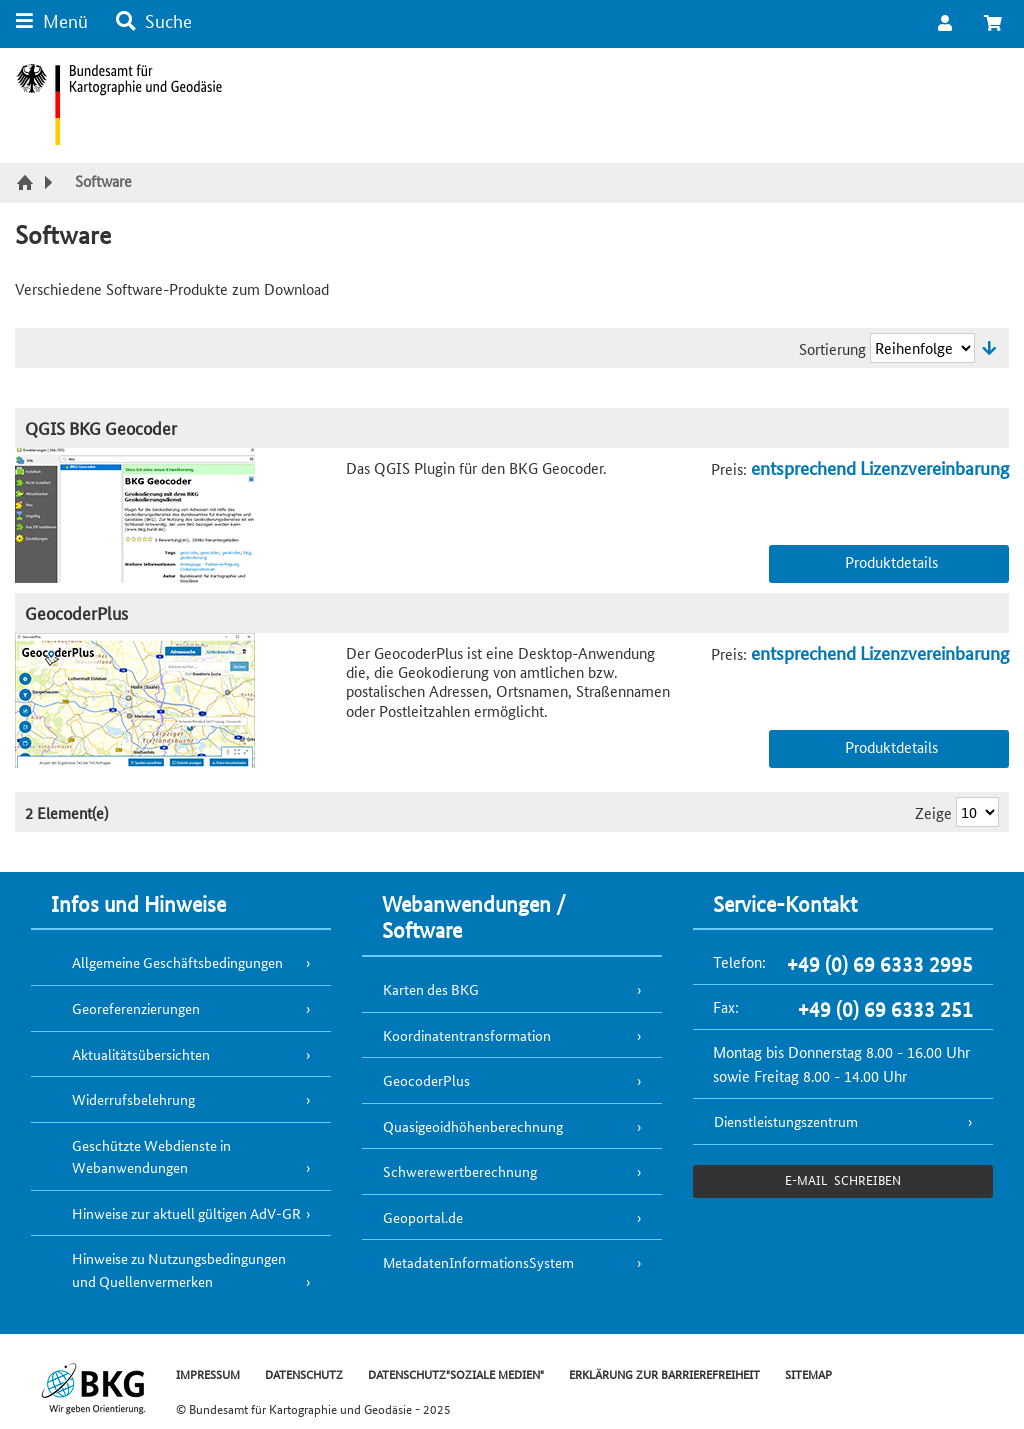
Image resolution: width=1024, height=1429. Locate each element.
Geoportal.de (423, 1217)
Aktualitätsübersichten (141, 1054)
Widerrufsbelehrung (133, 1099)
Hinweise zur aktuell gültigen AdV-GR (186, 1213)
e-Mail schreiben (842, 1179)
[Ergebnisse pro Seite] (977, 812)
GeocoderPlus (76, 612)
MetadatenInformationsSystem (478, 1262)
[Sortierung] (922, 348)
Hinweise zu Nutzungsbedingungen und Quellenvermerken (179, 1269)
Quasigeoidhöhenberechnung (473, 1126)
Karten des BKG (431, 989)
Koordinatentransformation (467, 1035)
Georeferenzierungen (136, 1008)
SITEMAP (808, 1373)
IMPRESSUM (208, 1373)
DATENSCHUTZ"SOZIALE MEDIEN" (456, 1373)
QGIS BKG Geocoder (101, 427)
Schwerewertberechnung (460, 1171)
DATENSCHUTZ (304, 1373)
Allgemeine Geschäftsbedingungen (177, 962)
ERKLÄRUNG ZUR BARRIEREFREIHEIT (664, 1373)
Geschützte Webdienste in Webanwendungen (151, 1156)
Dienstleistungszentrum (786, 1121)
